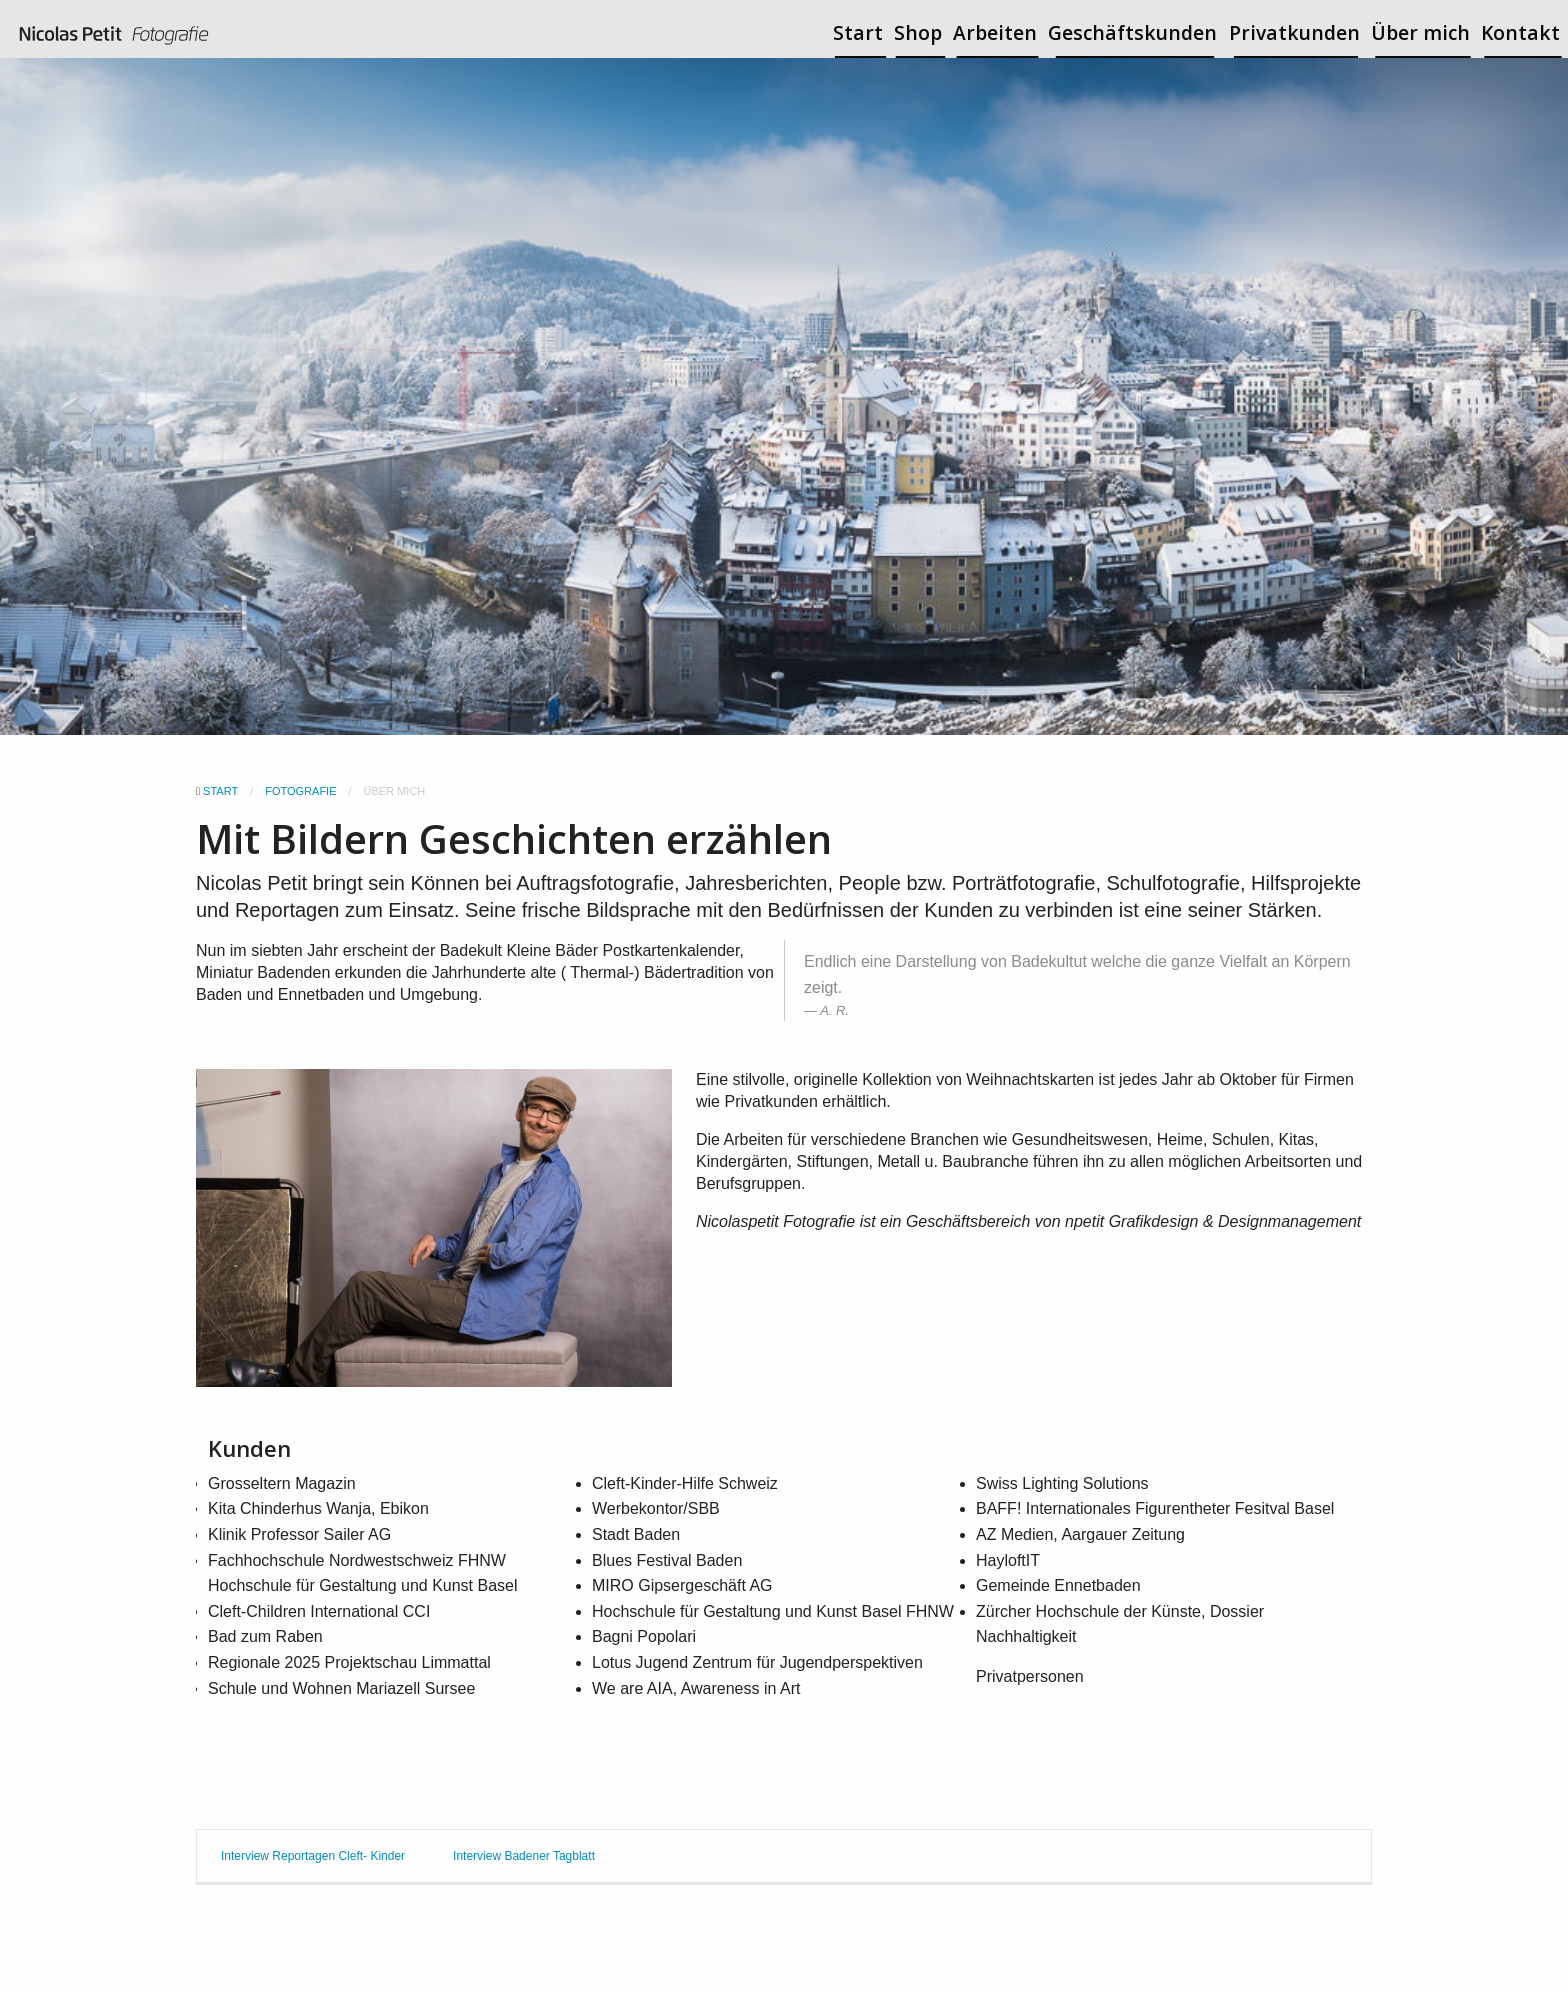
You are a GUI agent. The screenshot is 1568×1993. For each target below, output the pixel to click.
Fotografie (300, 791)
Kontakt (1520, 32)
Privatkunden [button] (1294, 32)
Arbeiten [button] (995, 32)
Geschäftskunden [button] (1132, 32)
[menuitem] (114, 36)
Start (858, 32)
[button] (778, 792)
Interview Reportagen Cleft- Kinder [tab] (313, 1856)
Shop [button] (918, 32)
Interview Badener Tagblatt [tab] (524, 1856)
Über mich (1420, 32)
